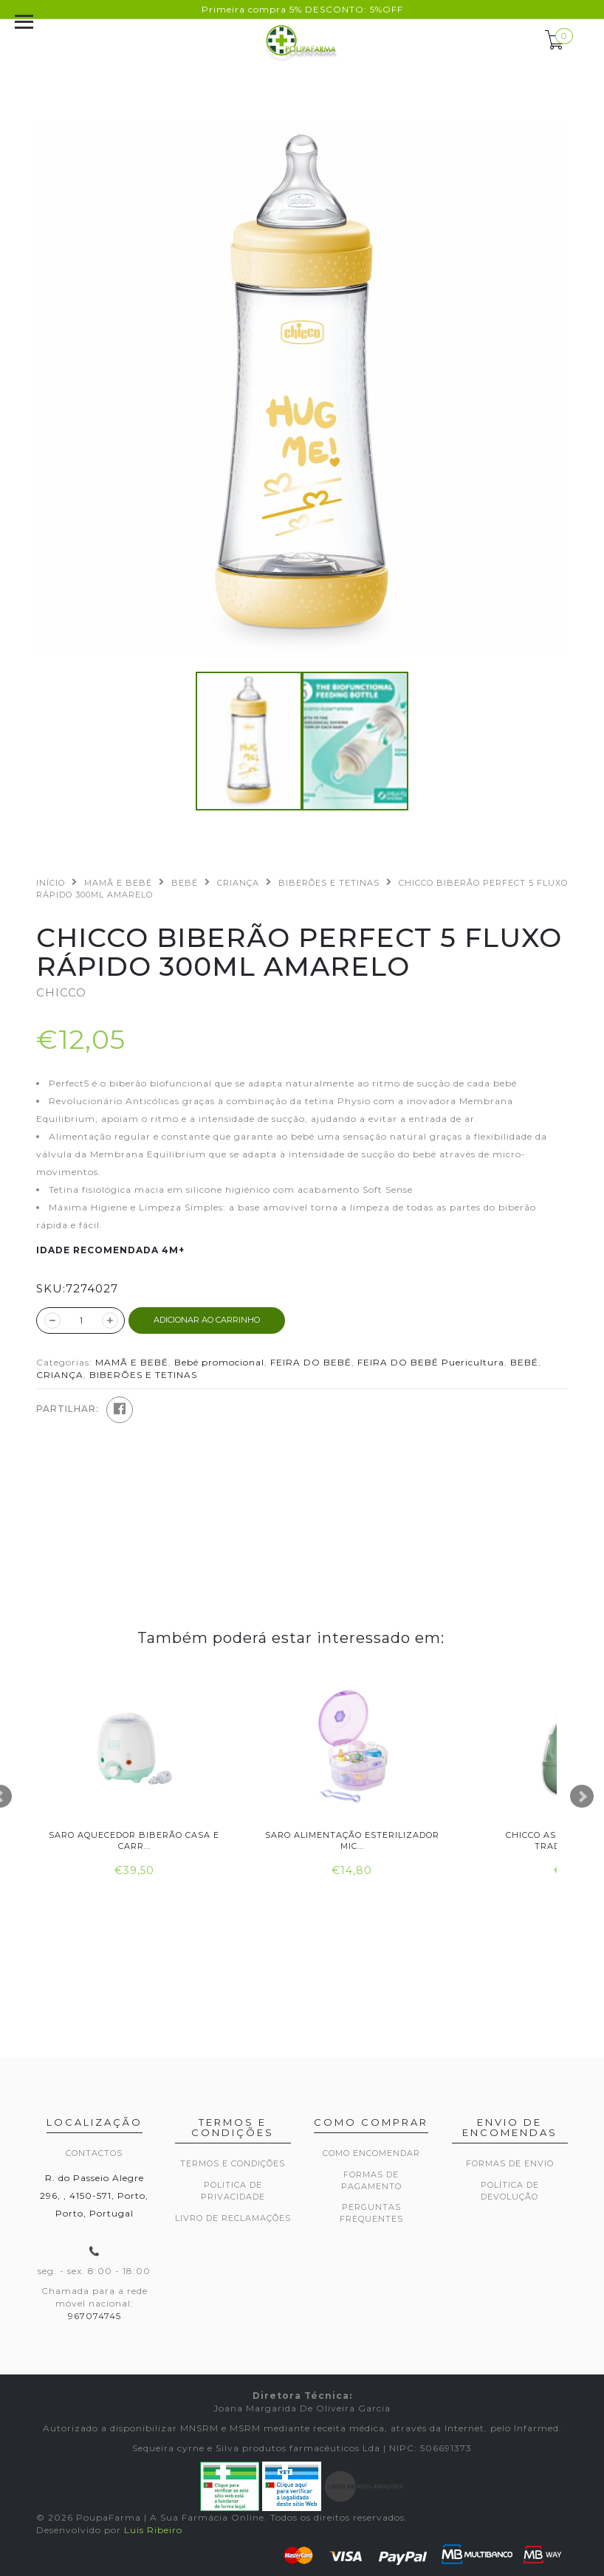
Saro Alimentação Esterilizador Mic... (352, 1840)
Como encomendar (371, 2153)
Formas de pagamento (371, 2180)
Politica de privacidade (233, 2191)
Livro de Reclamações (233, 2218)
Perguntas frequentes (371, 2213)
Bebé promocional (219, 1362)
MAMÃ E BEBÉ (118, 883)
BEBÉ (184, 883)
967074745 (94, 2315)
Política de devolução (510, 2191)
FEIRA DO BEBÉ (310, 1362)
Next (582, 1796)
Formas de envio (510, 2163)
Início (50, 883)
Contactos (94, 2153)
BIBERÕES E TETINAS (329, 883)
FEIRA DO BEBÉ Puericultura (430, 1362)
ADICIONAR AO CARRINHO (207, 1320)
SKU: (51, 1288)
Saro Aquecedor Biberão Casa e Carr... (134, 1840)
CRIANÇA (238, 883)
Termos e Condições (232, 2163)
